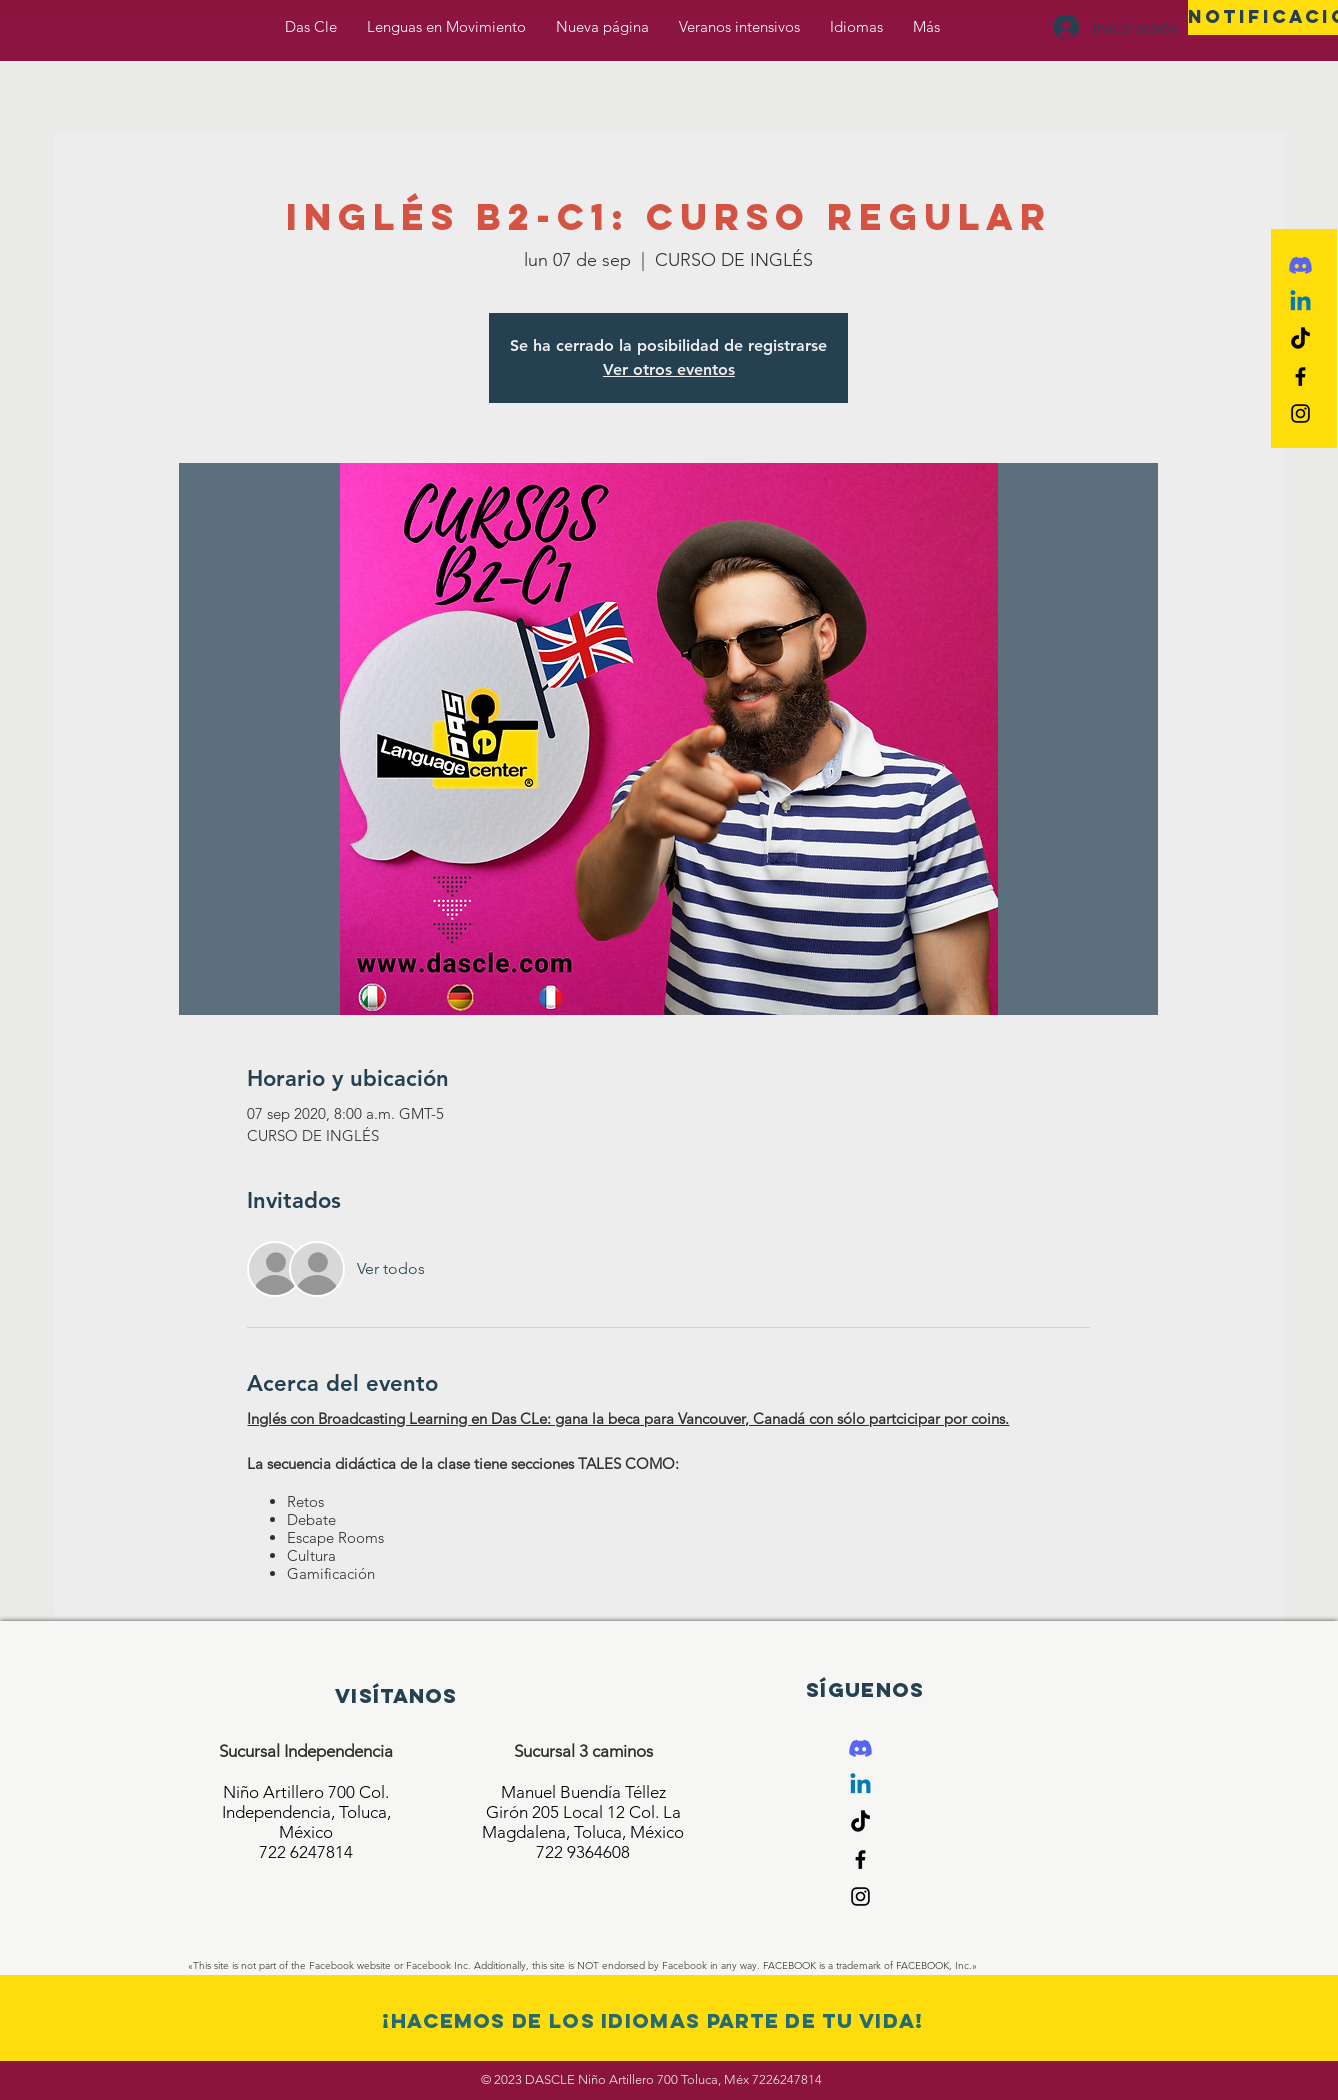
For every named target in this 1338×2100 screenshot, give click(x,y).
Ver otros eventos (669, 369)
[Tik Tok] (1300, 339)
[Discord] (1300, 265)
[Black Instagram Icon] (1300, 413)
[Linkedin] (1300, 302)
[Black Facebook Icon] (1300, 376)
